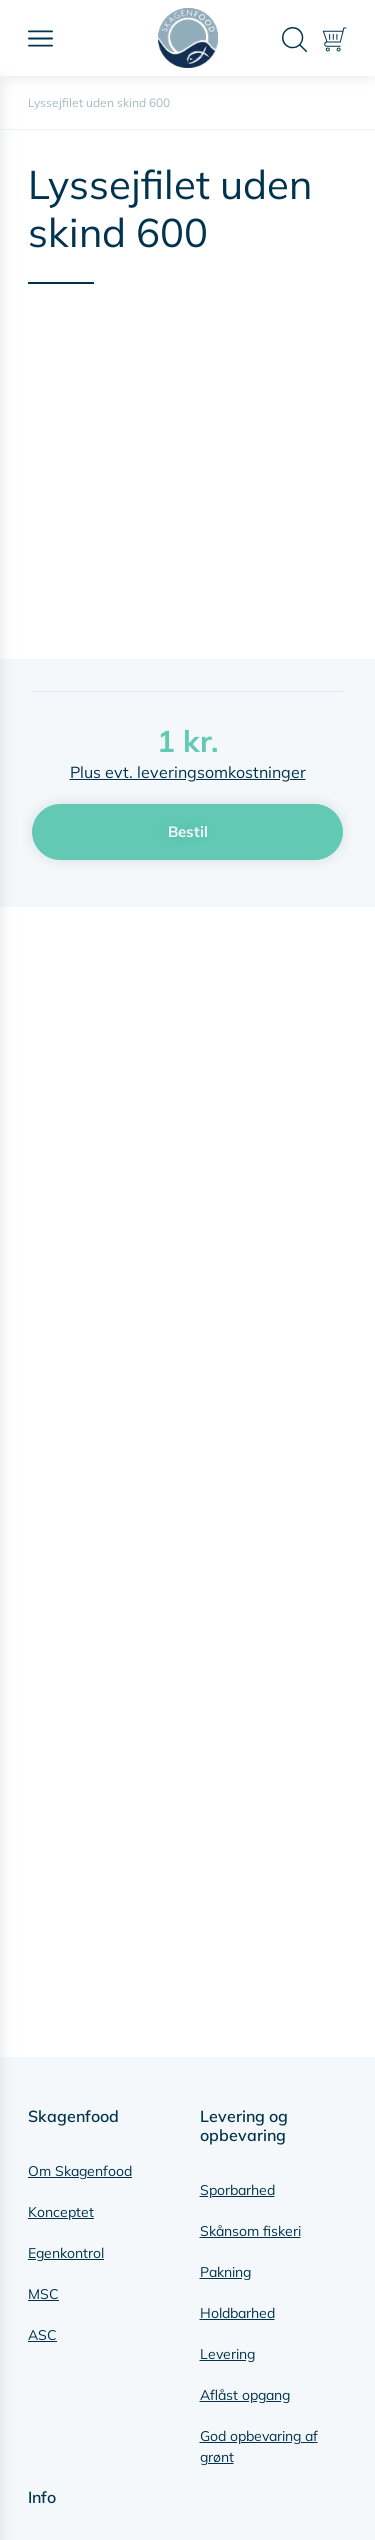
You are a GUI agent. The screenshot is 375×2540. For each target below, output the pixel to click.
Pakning (225, 2272)
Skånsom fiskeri (250, 2231)
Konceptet (61, 2212)
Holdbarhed (237, 2313)
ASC (42, 2335)
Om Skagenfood (80, 2171)
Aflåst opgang (245, 2395)
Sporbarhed (237, 2190)
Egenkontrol (66, 2253)
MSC (43, 2294)
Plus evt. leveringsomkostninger (188, 772)
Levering (227, 2354)
